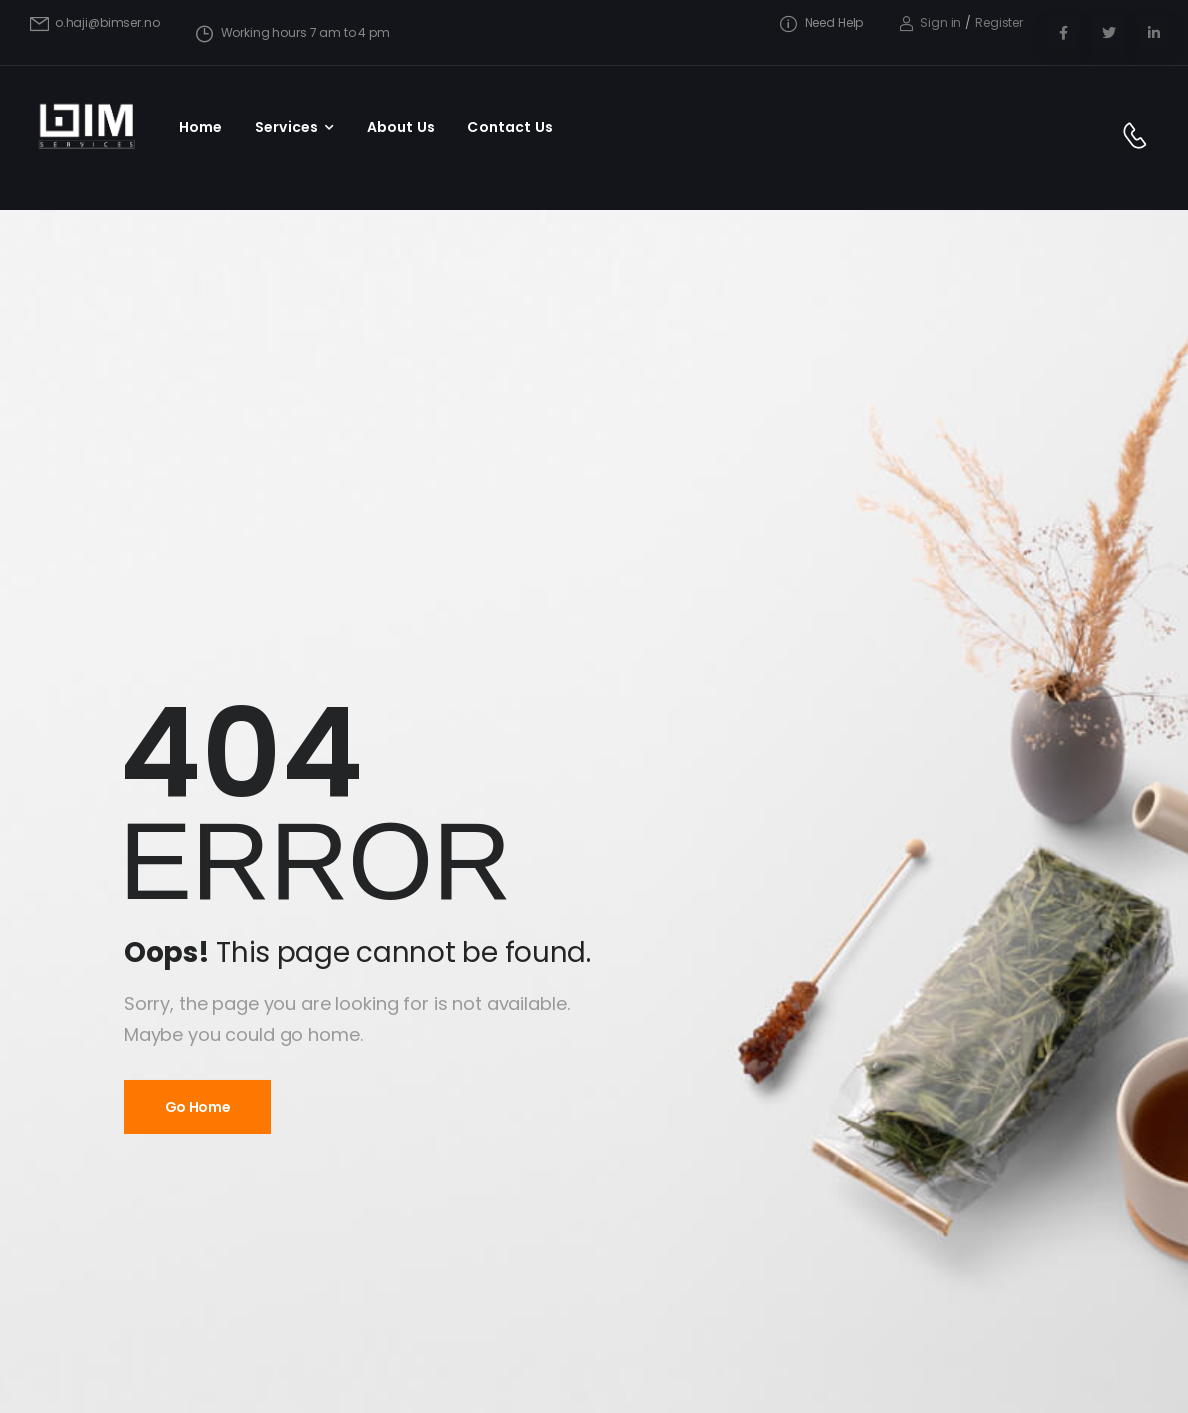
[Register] (999, 23)
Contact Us (509, 127)
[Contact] (1139, 137)
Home (201, 127)
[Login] (930, 23)
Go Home (198, 1107)
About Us (401, 127)
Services (286, 127)
